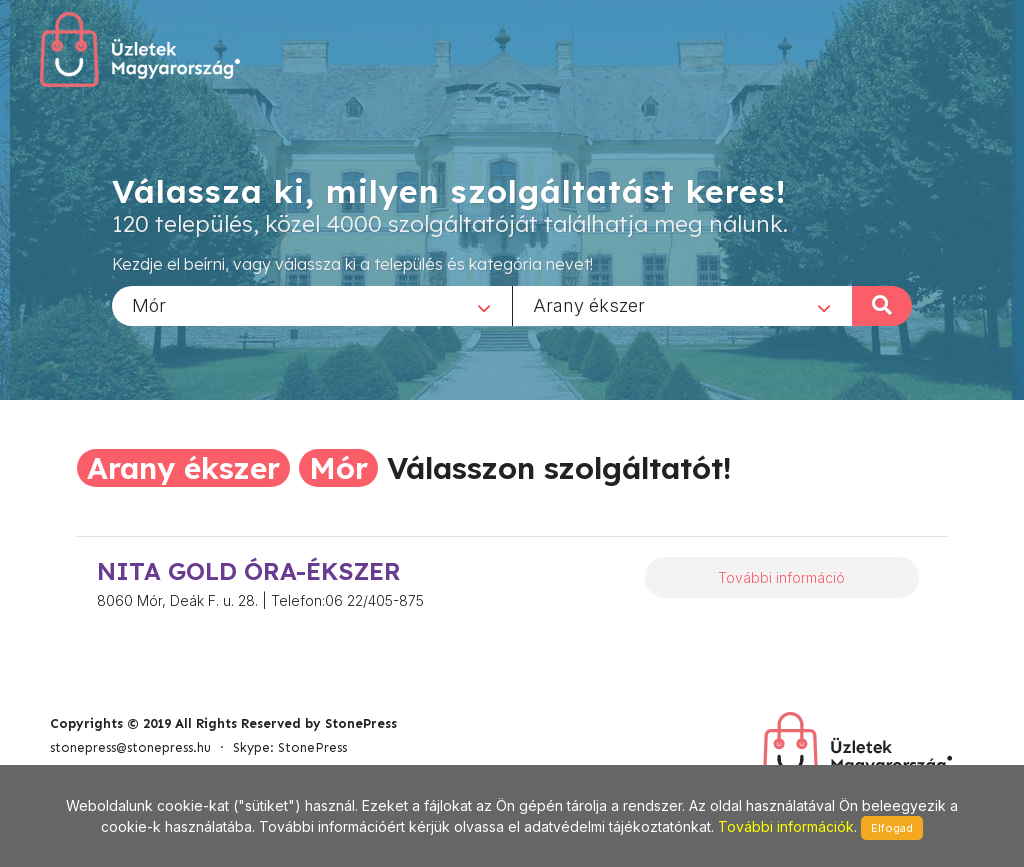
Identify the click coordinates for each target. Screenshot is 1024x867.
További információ (781, 577)
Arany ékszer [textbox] (589, 304)
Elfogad (892, 828)
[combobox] (312, 305)
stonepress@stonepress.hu (130, 747)
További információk (786, 826)
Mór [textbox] (149, 304)
